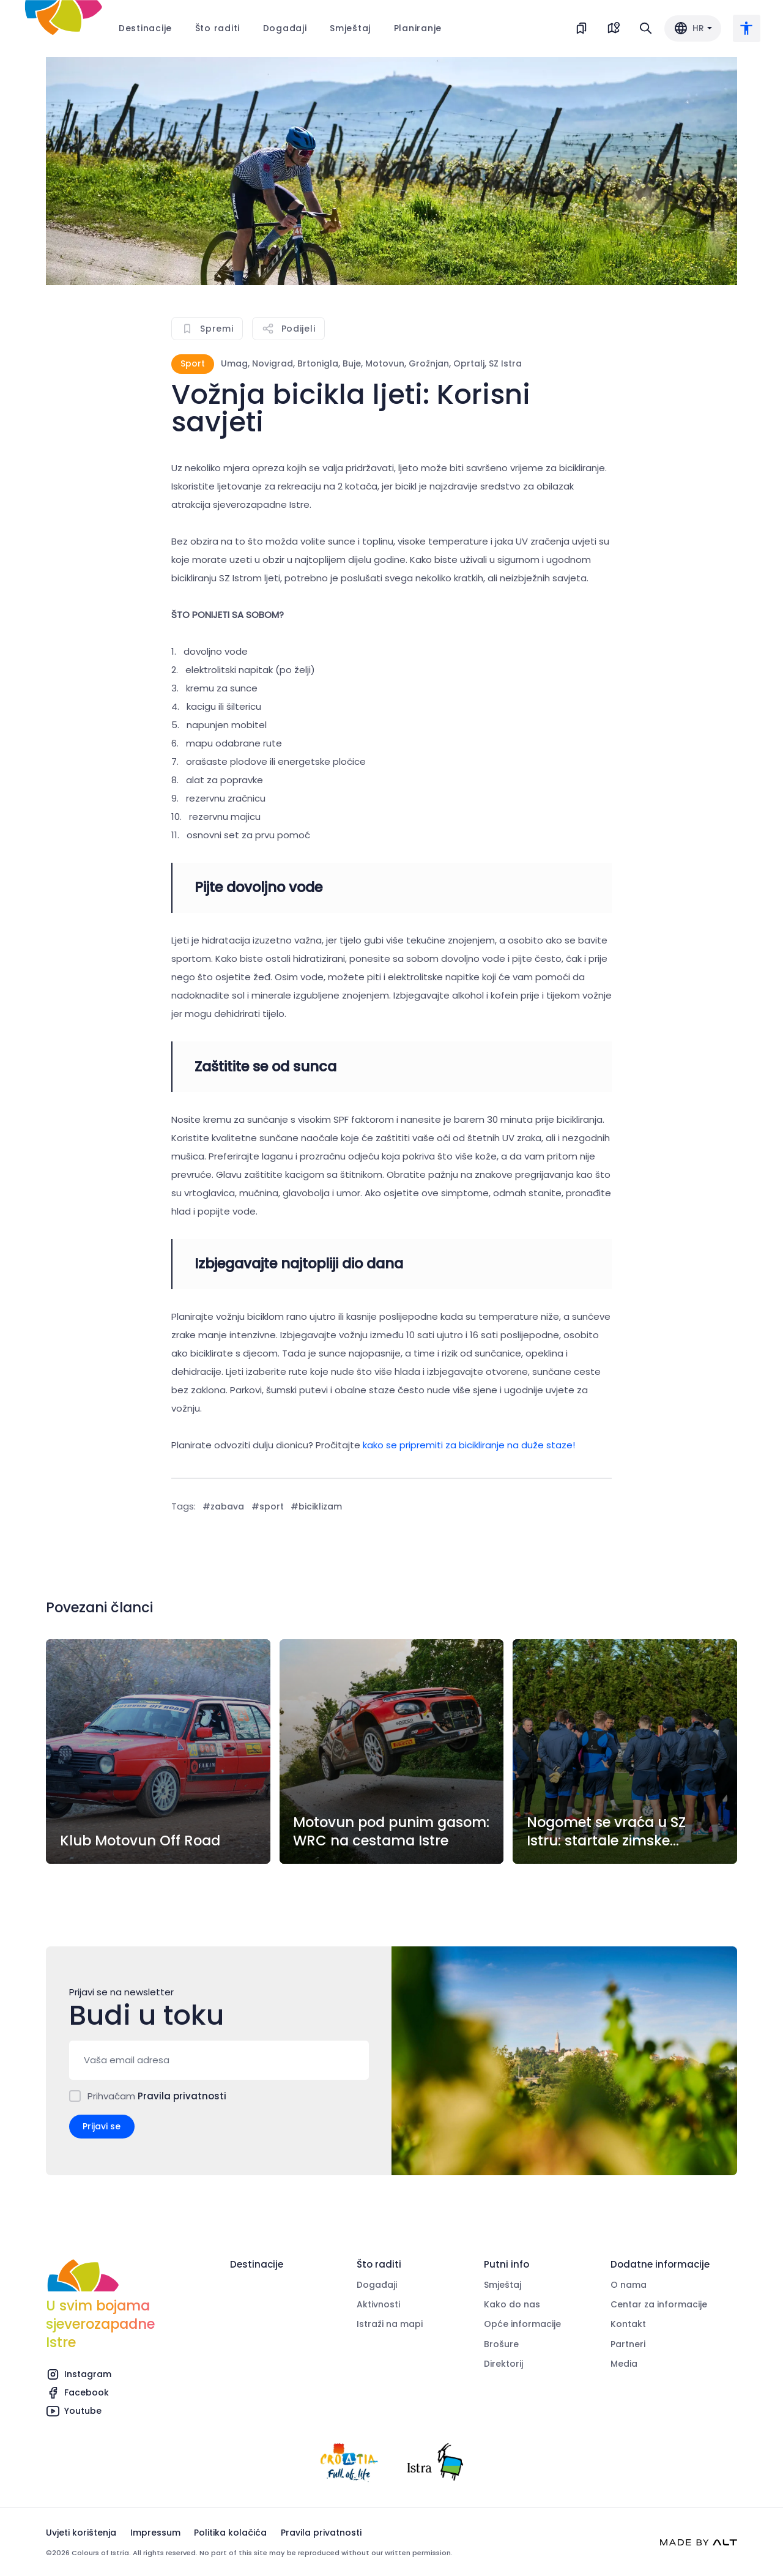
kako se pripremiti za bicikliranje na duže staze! (469, 1445)
